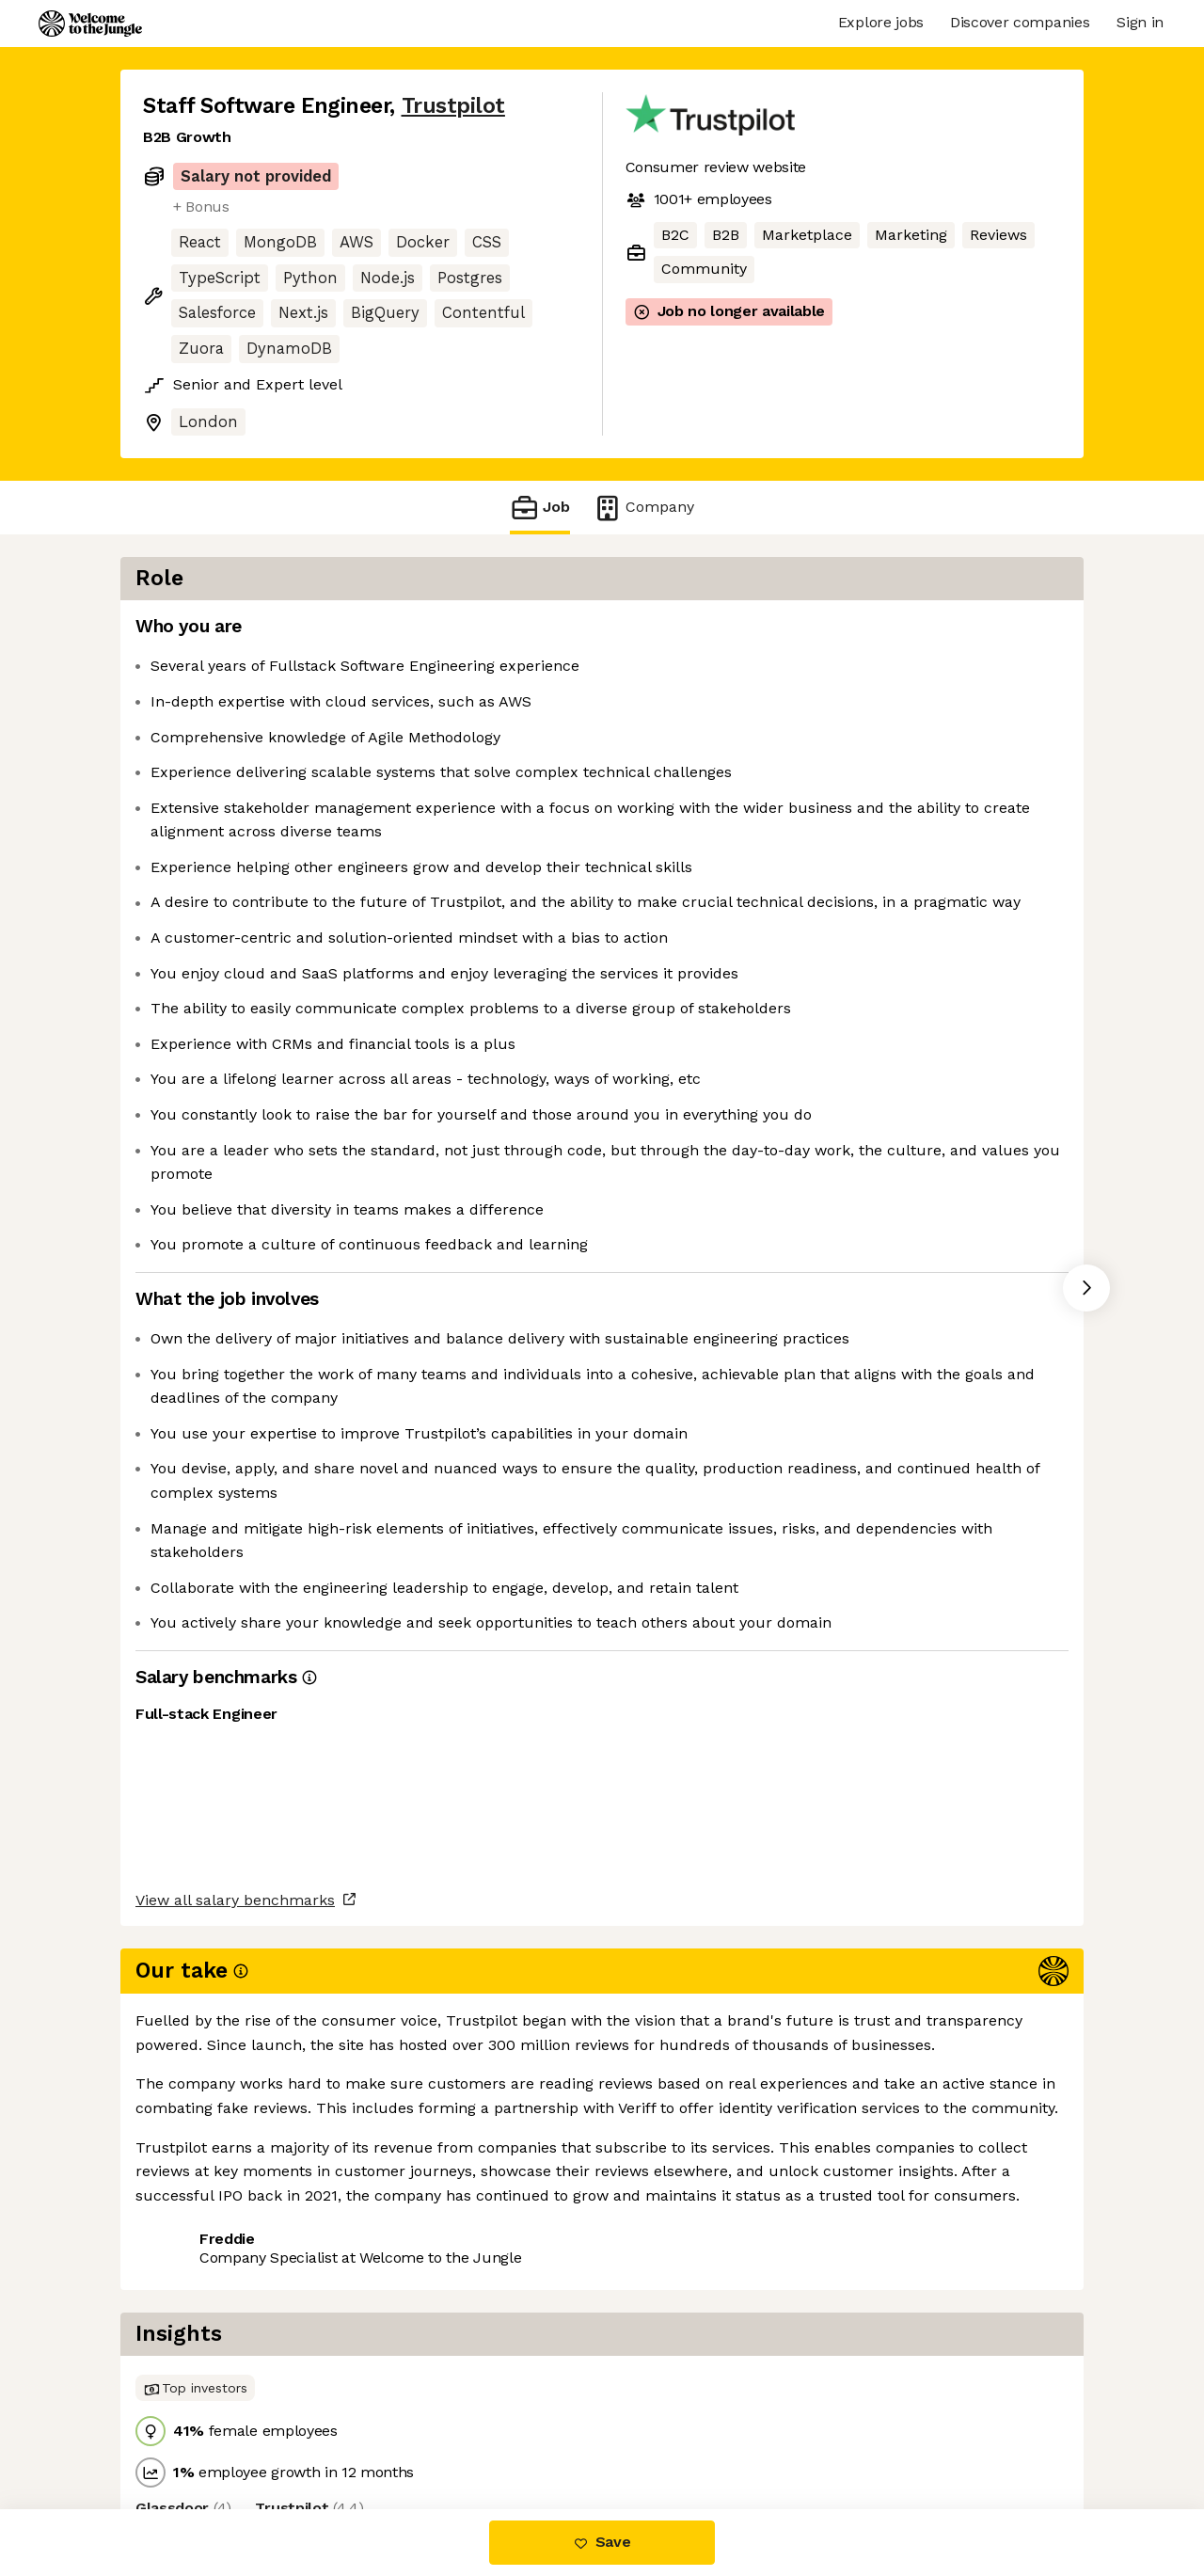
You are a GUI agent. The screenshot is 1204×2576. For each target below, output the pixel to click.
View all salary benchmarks (235, 2358)
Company (643, 507)
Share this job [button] (194, 2431)
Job (540, 507)
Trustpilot (453, 106)
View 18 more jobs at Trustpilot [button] (388, 2431)
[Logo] (90, 23)
